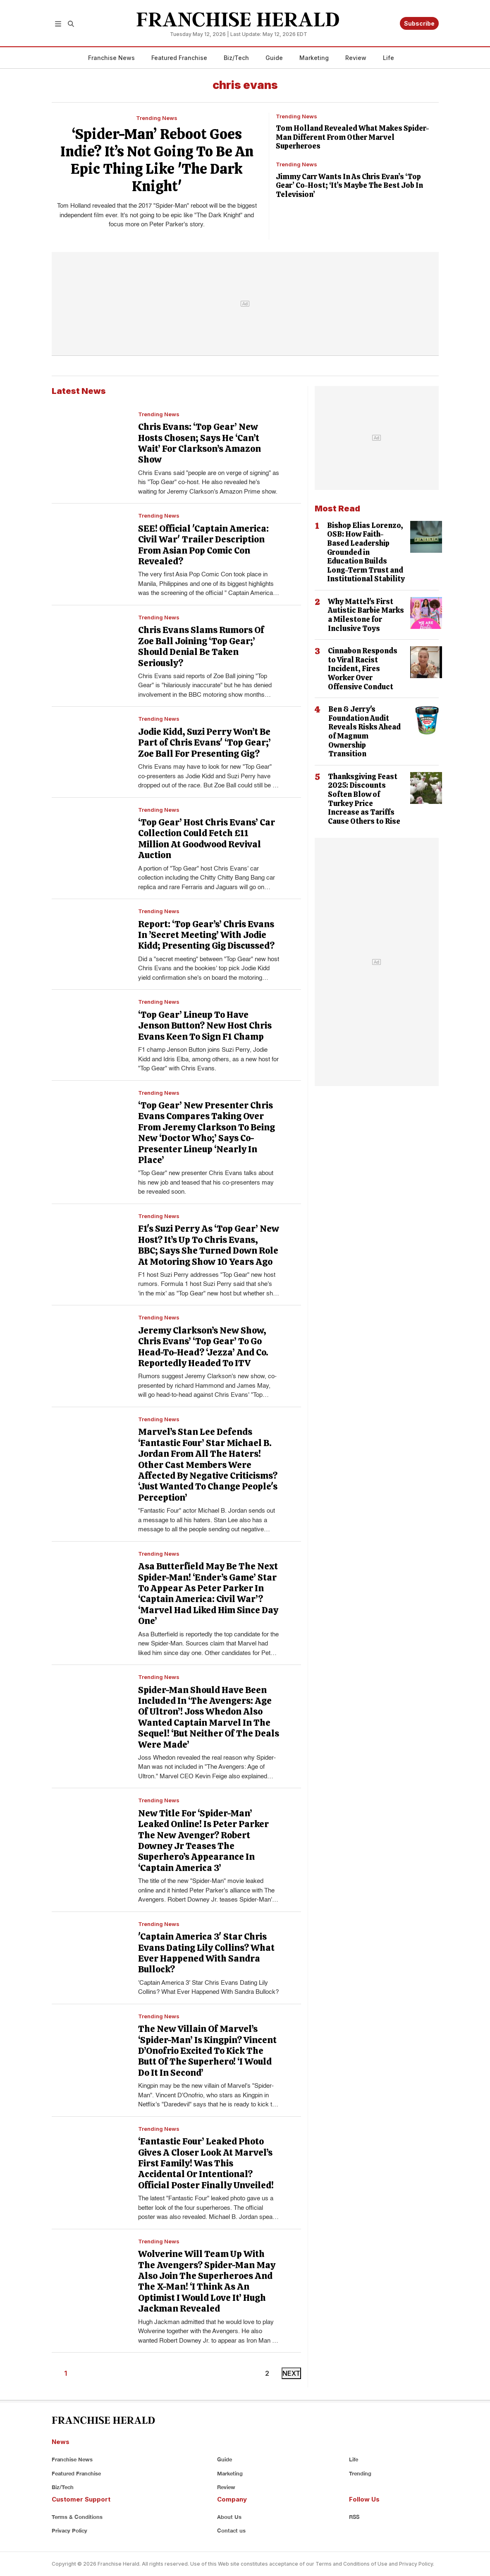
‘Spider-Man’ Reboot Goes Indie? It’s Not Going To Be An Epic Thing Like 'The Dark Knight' (156, 160)
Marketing (314, 57)
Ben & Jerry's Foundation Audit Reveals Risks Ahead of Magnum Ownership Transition (364, 731)
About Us (229, 2517)
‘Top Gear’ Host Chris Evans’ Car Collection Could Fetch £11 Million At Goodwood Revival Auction (206, 838)
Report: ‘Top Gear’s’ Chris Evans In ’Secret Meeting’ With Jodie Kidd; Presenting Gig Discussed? (206, 935)
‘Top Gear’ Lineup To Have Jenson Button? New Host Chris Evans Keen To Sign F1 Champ (205, 1026)
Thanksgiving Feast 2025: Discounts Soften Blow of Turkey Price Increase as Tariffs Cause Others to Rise (364, 799)
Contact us (231, 2530)
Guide (274, 57)
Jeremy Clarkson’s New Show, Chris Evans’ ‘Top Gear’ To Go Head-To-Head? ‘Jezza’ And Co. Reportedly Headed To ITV (203, 1346)
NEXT (291, 2373)
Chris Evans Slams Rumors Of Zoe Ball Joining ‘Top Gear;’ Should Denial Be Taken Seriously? (201, 646)
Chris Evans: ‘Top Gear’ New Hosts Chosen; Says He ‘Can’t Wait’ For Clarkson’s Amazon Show (199, 443)
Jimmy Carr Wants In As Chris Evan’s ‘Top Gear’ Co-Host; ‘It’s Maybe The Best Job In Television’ (349, 185)
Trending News (156, 118)
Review (355, 57)
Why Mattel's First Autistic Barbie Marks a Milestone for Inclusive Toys (366, 615)
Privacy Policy (69, 2530)
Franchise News (111, 57)
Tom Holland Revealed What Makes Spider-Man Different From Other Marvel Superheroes (352, 137)
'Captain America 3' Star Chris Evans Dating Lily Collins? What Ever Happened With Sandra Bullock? (206, 1953)
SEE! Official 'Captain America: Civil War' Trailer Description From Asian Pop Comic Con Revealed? (203, 545)
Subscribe (419, 23)
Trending (360, 2473)
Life (388, 57)
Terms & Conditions (77, 2517)
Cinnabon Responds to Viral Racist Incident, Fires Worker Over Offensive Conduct (362, 668)
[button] (58, 23)
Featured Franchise (179, 57)
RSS (354, 2517)
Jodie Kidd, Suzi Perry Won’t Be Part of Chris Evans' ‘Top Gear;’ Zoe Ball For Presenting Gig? (204, 743)
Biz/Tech (236, 57)
